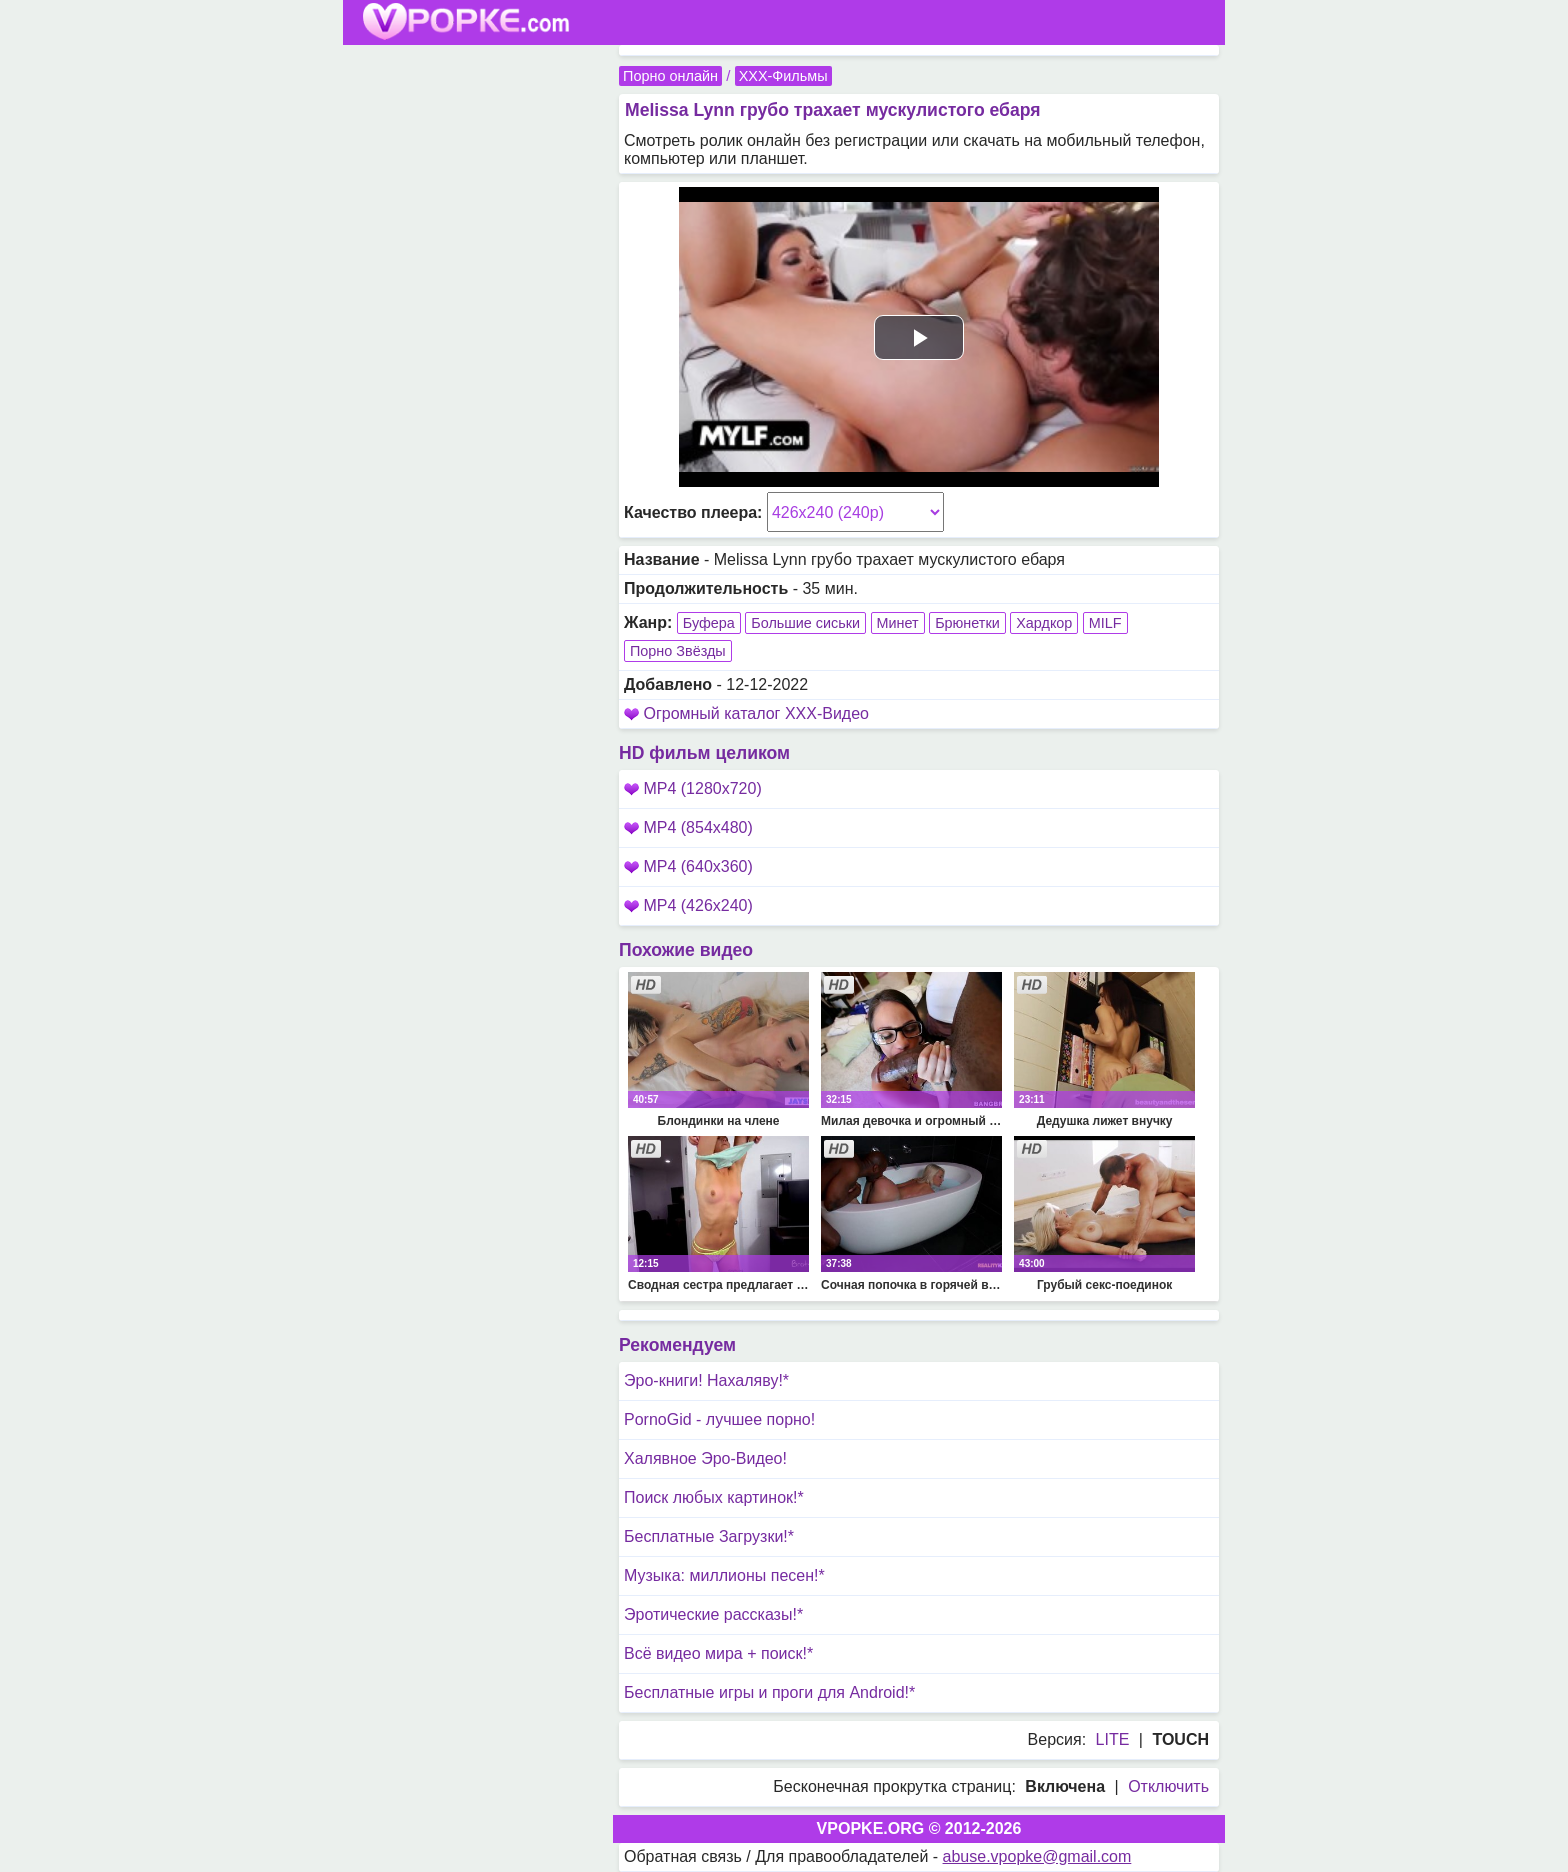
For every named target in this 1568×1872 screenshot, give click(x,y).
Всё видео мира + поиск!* (718, 1653)
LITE (1113, 1739)
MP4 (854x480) (688, 827)
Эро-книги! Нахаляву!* (706, 1380)
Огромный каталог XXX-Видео (756, 713)
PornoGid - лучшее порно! (719, 1419)
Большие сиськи (805, 623)
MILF (1105, 623)
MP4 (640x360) (688, 866)
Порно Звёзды (678, 651)
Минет (898, 623)
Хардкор (1044, 623)
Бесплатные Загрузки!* (709, 1536)
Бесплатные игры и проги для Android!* (769, 1692)
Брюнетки (967, 623)
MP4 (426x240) (688, 905)
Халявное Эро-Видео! (705, 1458)
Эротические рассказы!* (713, 1614)
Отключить (1168, 1786)
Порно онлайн (670, 76)
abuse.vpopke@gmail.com (1037, 1856)
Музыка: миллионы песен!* (724, 1575)
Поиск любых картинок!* (714, 1497)
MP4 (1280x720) (693, 788)
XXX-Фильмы (783, 76)
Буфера (709, 623)
